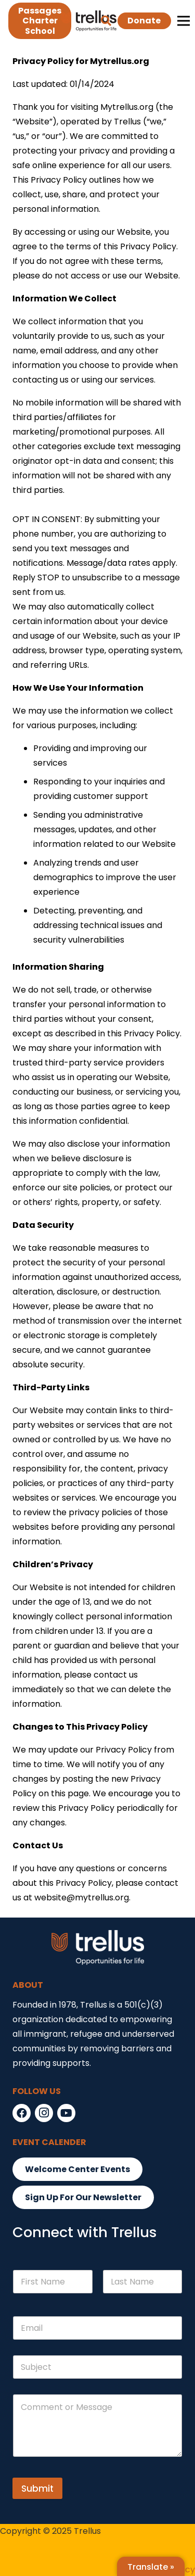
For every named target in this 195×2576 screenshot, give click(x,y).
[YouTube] (66, 2113)
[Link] (88, 20)
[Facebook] (21, 2113)
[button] (106, 21)
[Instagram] (44, 2113)
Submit (37, 2488)
